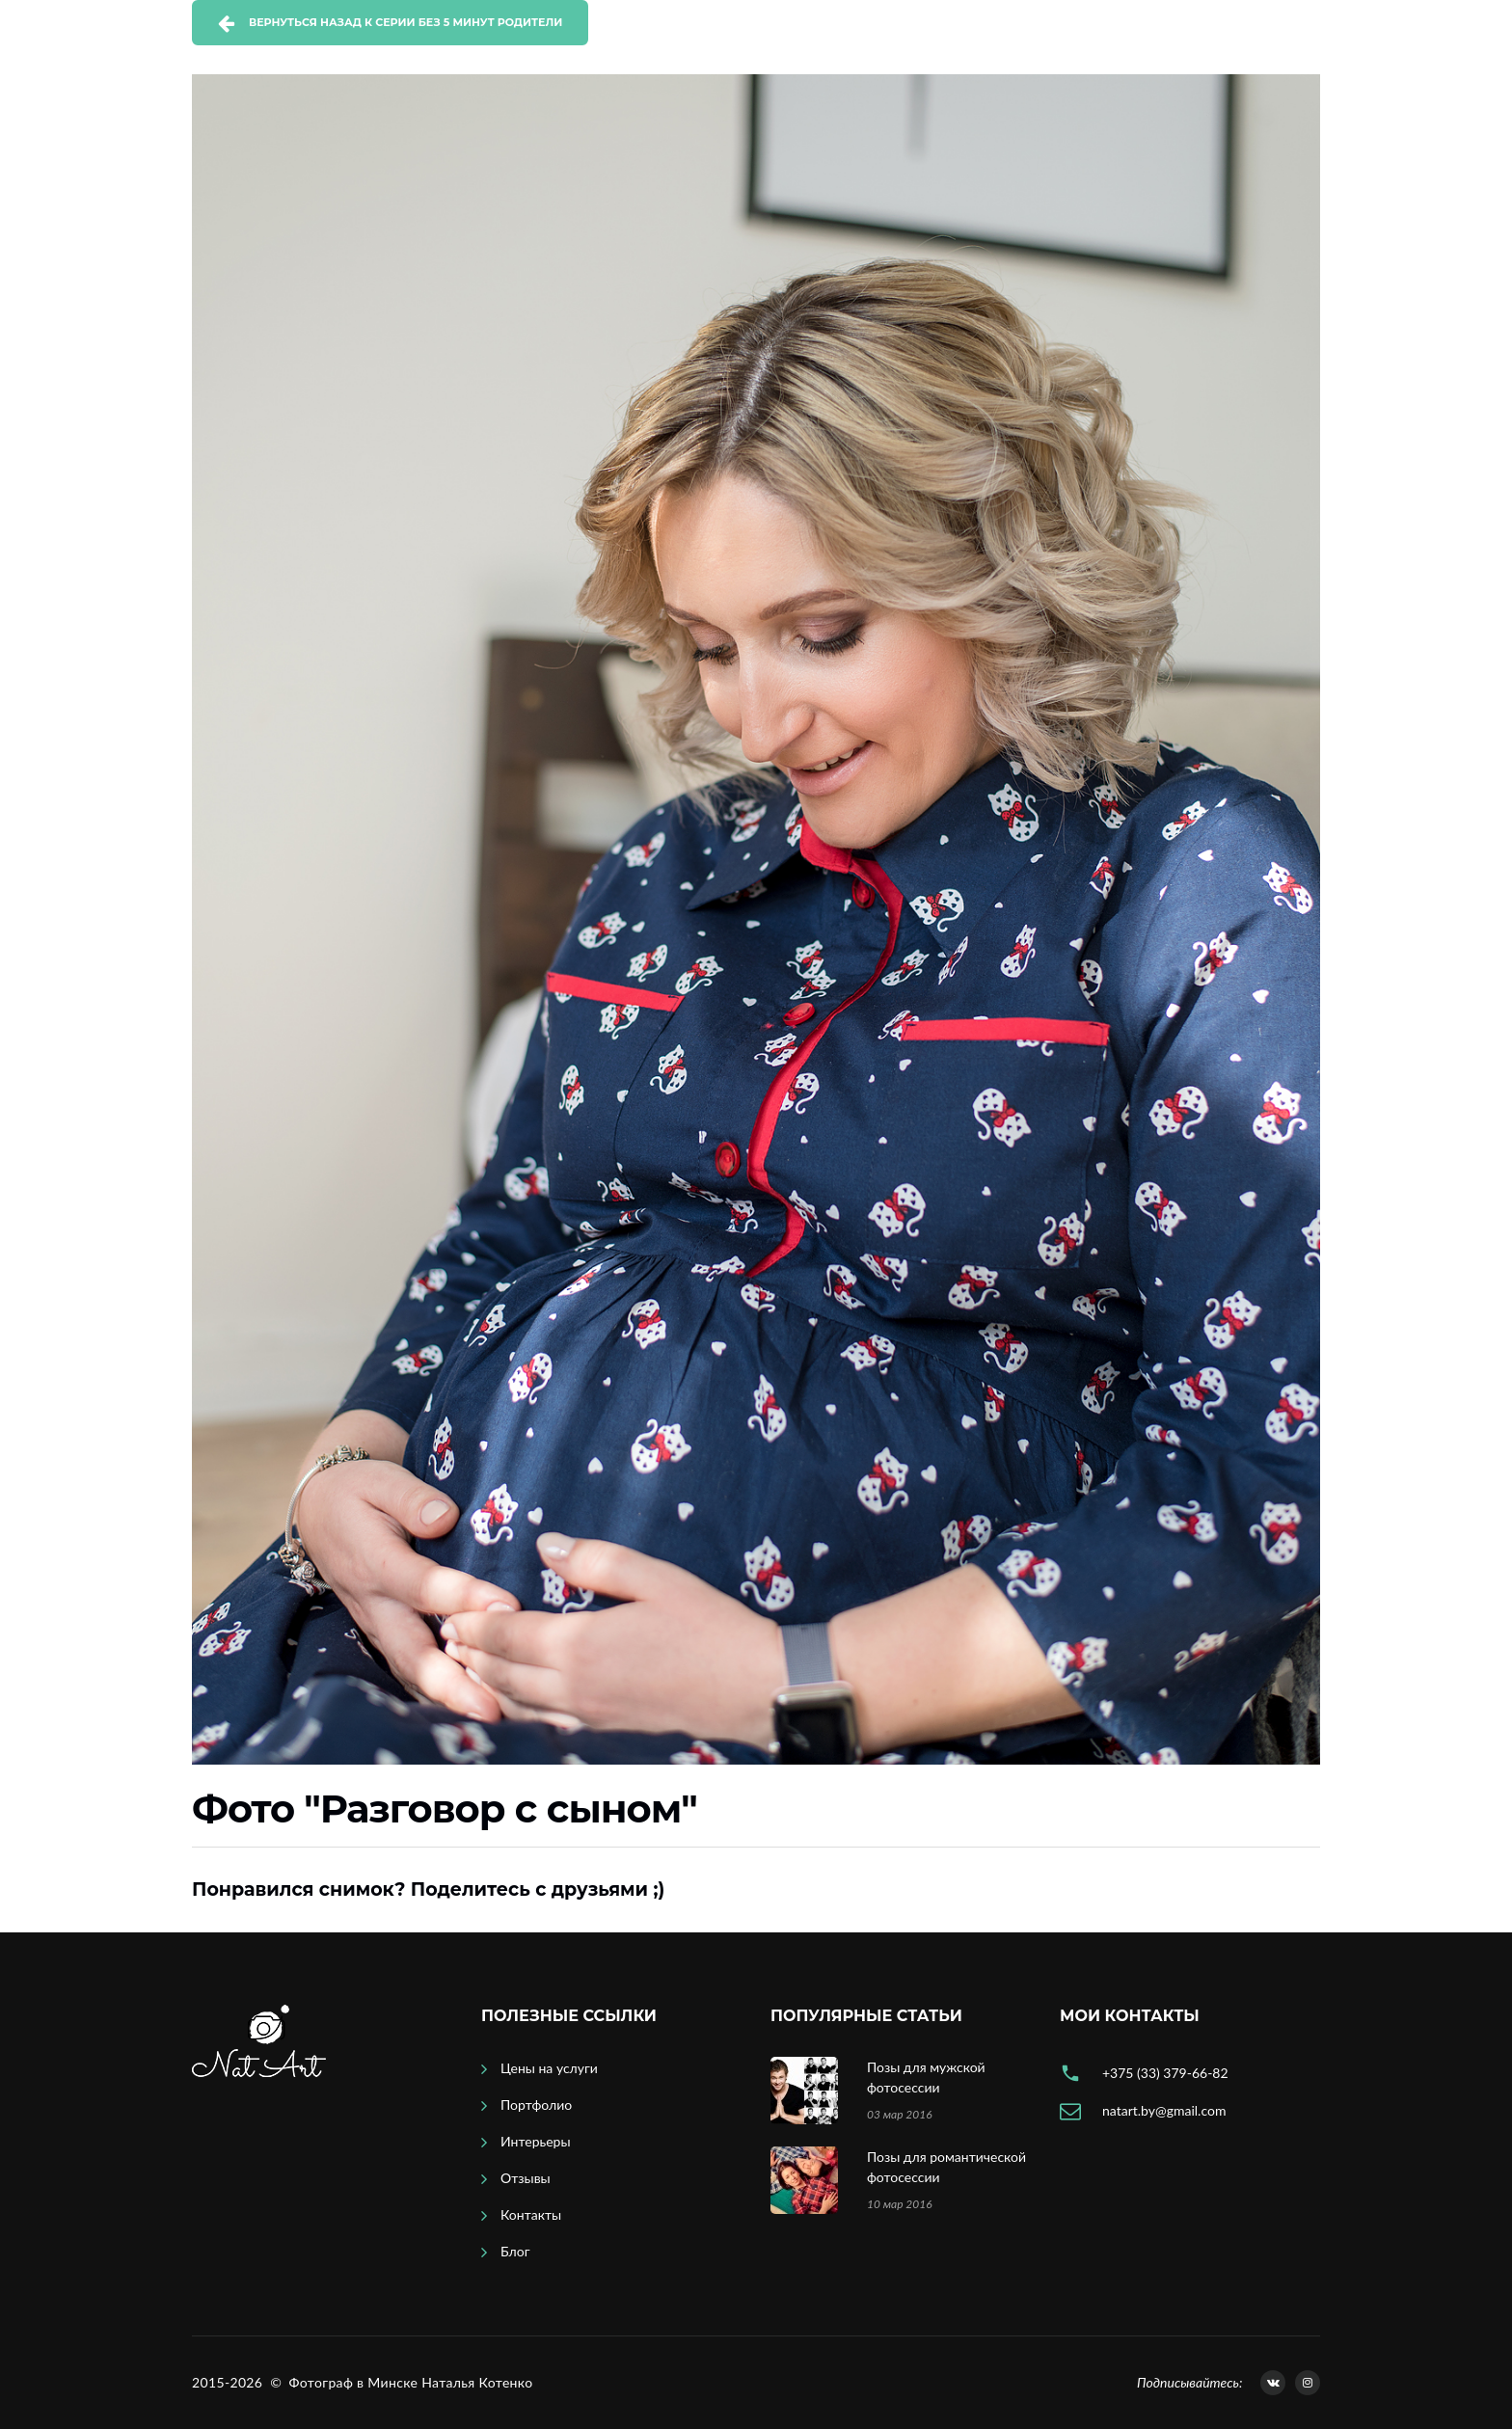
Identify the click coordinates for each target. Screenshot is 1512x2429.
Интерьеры (535, 2141)
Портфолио (536, 2104)
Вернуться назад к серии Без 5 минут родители (405, 22)
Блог (514, 2251)
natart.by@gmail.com (1164, 2110)
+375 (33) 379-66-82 (1165, 2073)
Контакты (530, 2214)
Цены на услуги (549, 2068)
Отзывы (525, 2178)
